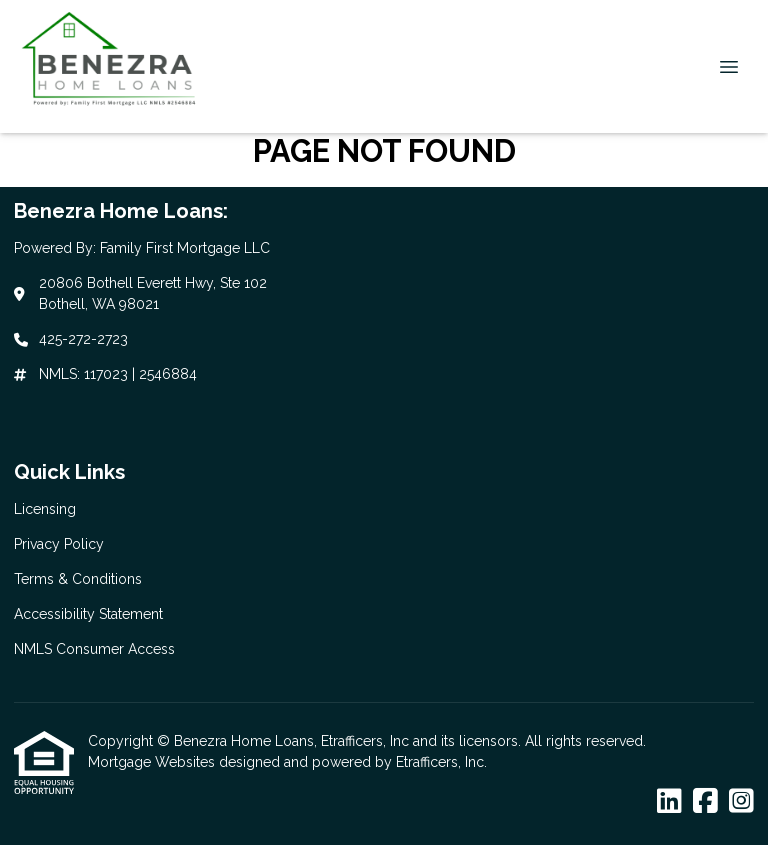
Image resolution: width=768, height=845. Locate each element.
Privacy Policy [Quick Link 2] (59, 544)
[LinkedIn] (669, 802)
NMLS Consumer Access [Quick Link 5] (94, 649)
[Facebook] (705, 802)
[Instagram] (741, 802)
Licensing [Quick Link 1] (45, 509)
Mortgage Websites (153, 762)
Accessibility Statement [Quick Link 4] (88, 614)
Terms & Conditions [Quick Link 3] (78, 579)
